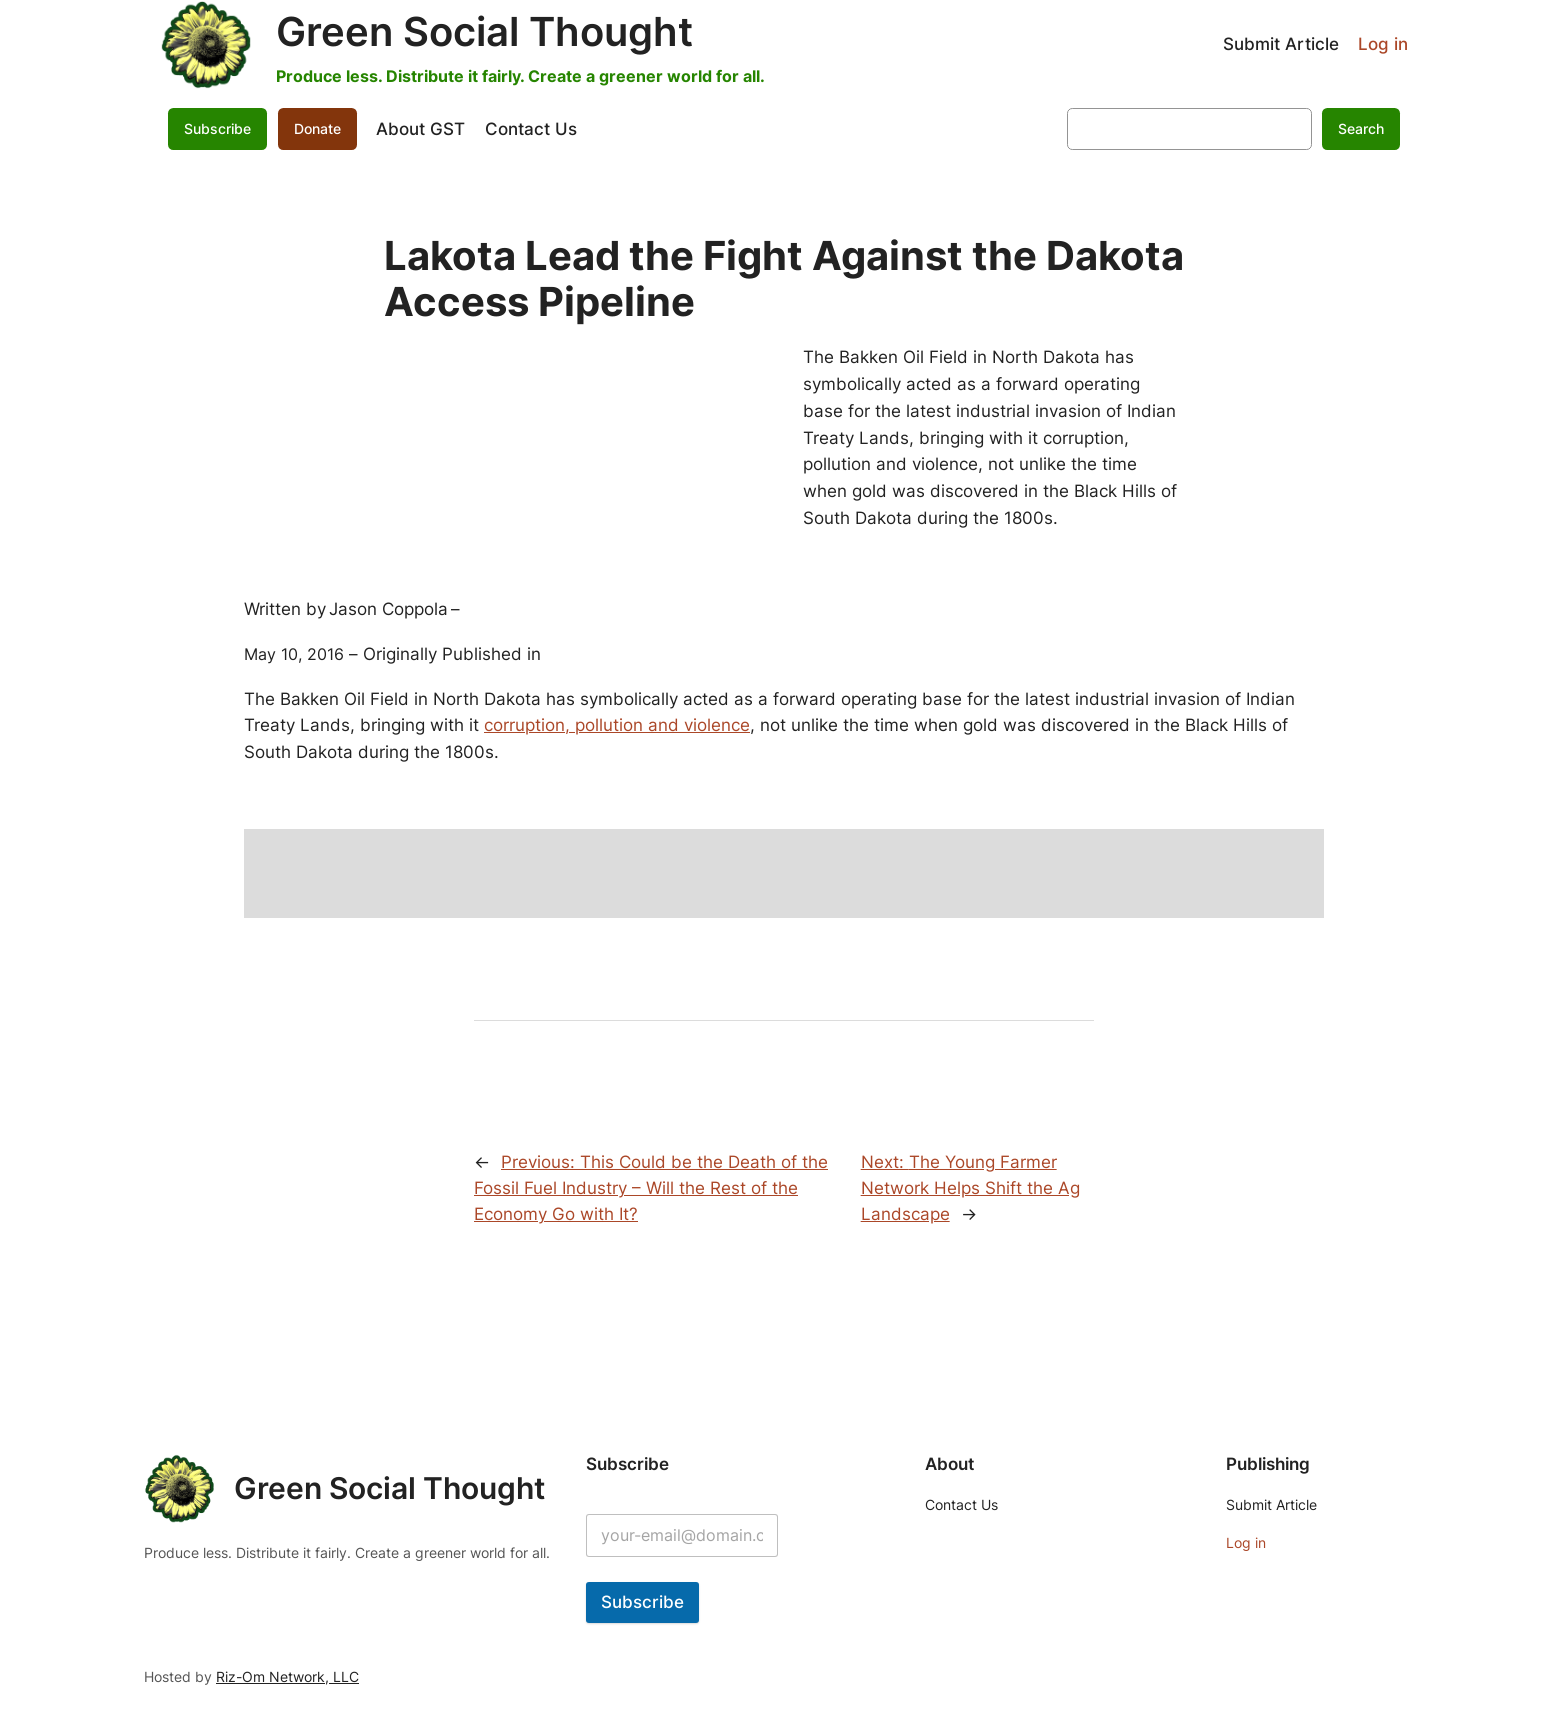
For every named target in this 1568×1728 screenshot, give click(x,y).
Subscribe (217, 128)
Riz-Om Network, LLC (287, 1676)
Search (1361, 128)
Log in (1383, 44)
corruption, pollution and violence (617, 725)
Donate (317, 128)
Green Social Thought (484, 31)
